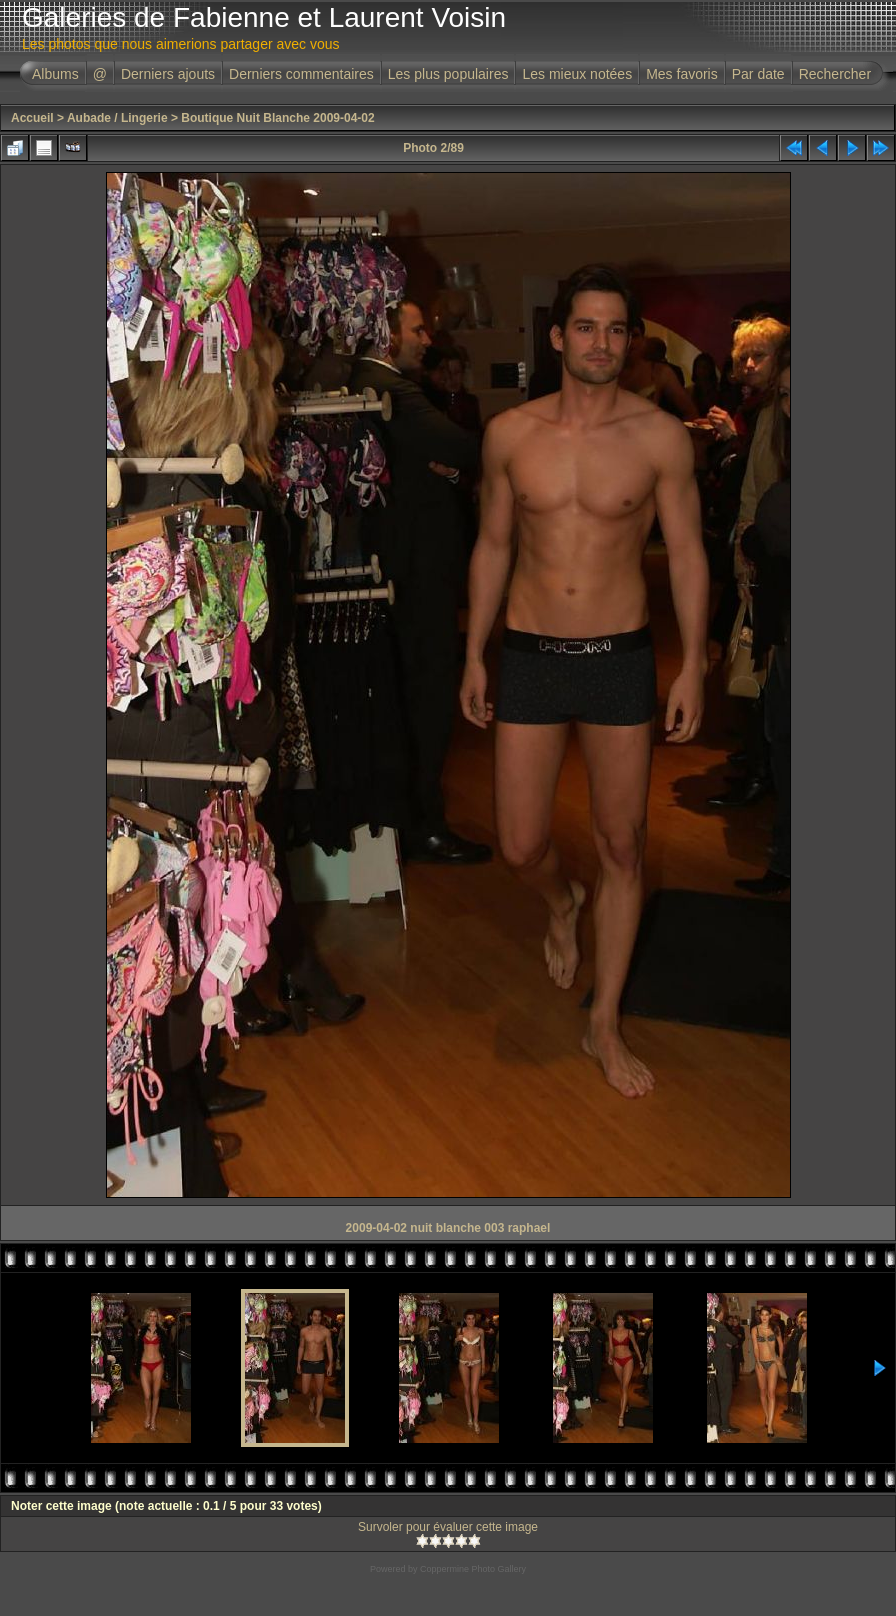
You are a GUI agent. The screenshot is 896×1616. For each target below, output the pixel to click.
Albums (55, 74)
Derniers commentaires (301, 74)
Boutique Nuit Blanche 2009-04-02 (277, 118)
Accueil (32, 118)
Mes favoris (682, 74)
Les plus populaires (448, 74)
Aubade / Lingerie (117, 118)
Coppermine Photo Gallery (473, 1569)
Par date (758, 74)
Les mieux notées (577, 74)
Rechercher (835, 74)
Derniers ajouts (168, 74)
